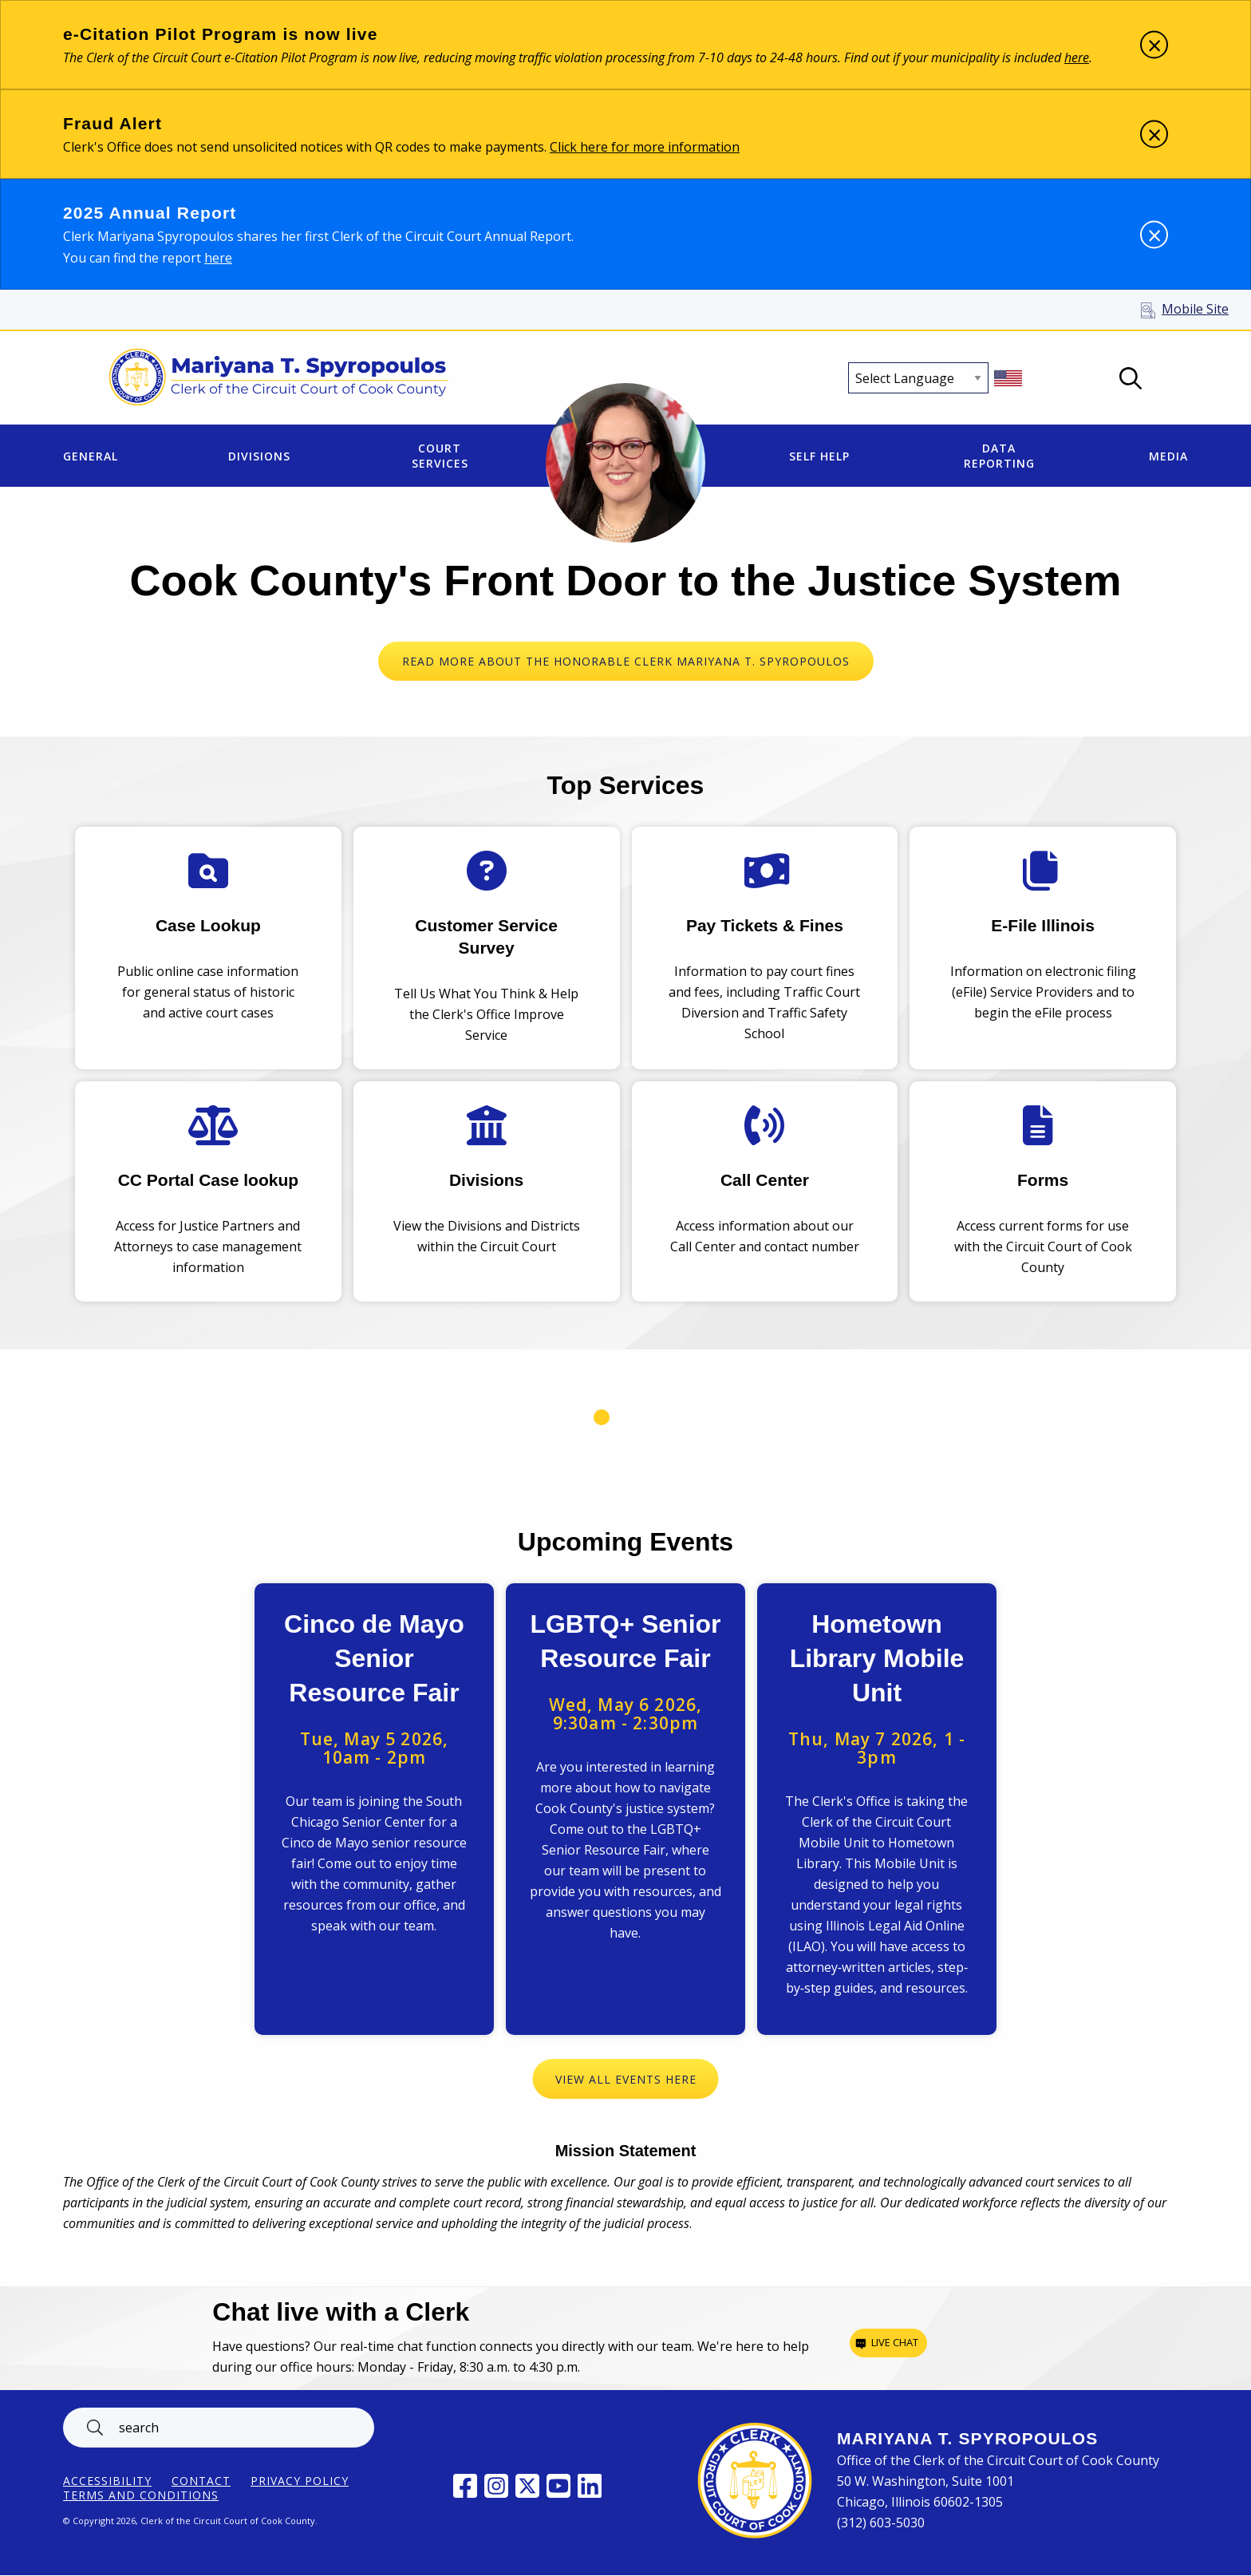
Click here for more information (645, 147)
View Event (374, 1809)
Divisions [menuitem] (259, 456)
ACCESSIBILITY (107, 2481)
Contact (201, 2481)
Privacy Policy (300, 2481)
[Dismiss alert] (1154, 45)
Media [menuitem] (1168, 456)
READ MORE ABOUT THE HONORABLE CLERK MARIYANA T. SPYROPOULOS (626, 661)
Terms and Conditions (141, 2495)
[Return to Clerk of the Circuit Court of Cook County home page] (278, 378)
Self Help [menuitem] (819, 456)
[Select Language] (918, 377)
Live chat (894, 2342)
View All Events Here (626, 2079)
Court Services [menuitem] (440, 456)
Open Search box (1130, 378)
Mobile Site (1195, 309)
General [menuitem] (90, 456)
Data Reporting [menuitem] (999, 456)
